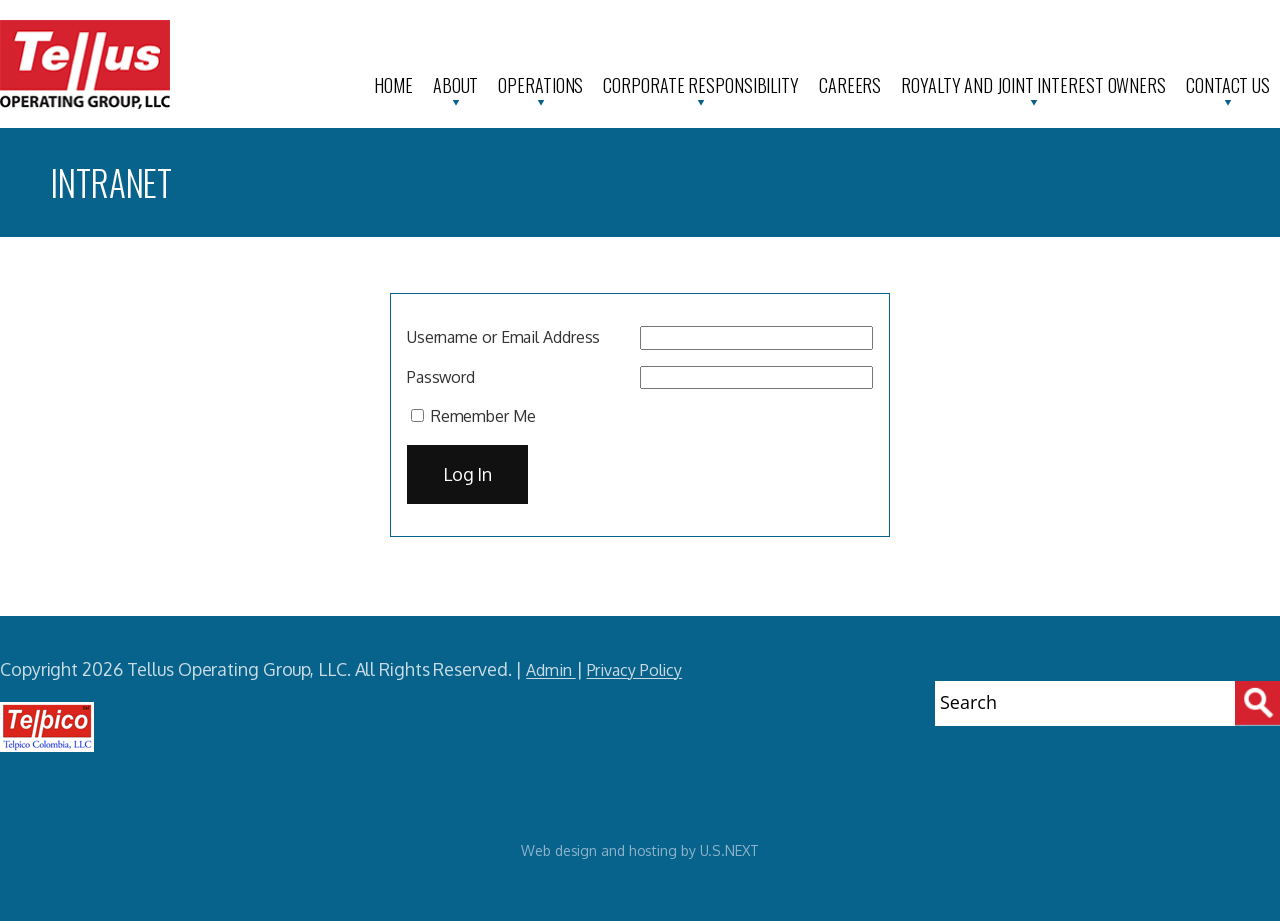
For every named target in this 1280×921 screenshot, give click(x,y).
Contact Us (1228, 85)
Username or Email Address (504, 337)
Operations (540, 85)
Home (393, 85)
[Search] (1257, 703)
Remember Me (473, 416)
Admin (550, 670)
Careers (850, 85)
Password (441, 377)
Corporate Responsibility (701, 85)
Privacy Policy (635, 670)
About (456, 85)
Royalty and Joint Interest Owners (1033, 85)
